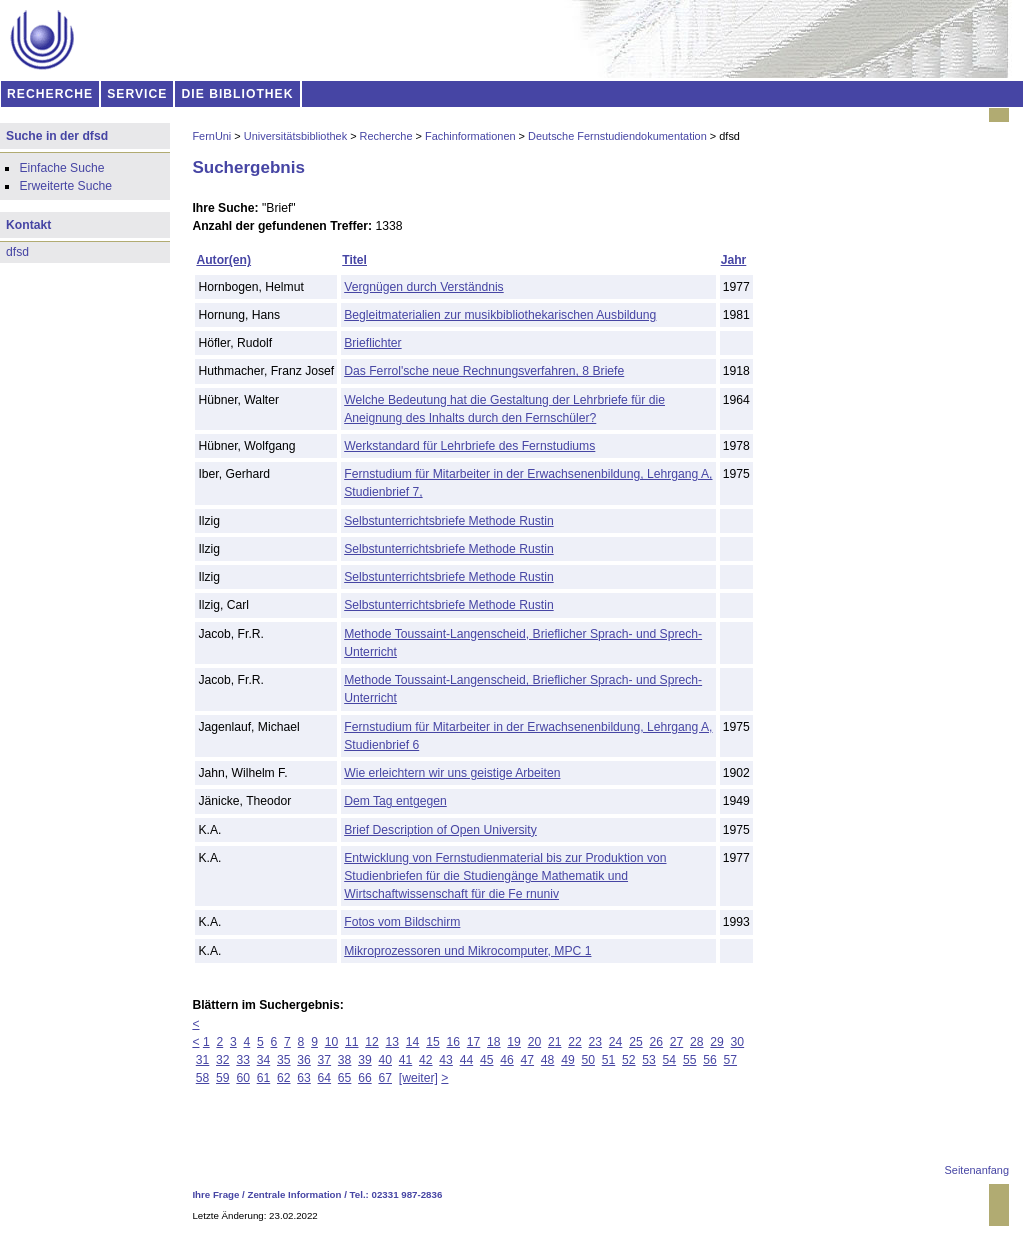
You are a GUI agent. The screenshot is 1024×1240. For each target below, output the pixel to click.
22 (575, 1042)
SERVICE (137, 94)
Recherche (386, 136)
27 (677, 1042)
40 (385, 1060)
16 (453, 1042)
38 (345, 1060)
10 (332, 1042)
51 (609, 1060)
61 (264, 1078)
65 (345, 1078)
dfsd (17, 252)
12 (372, 1042)
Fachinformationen (470, 136)
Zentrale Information (295, 1194)
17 (474, 1042)
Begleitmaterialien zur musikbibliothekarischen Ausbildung (500, 315)
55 (690, 1060)
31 (203, 1060)
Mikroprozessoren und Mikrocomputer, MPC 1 (467, 951)
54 (670, 1060)
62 (284, 1078)
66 (365, 1078)
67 (385, 1078)
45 (487, 1060)
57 (731, 1060)
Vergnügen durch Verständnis (424, 287)
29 (717, 1042)
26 (656, 1042)
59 (223, 1078)
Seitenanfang (977, 1170)
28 (697, 1042)
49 (568, 1060)
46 (507, 1060)
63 (304, 1078)
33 (243, 1060)
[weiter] (418, 1078)
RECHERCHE (50, 94)
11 (352, 1042)
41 (406, 1060)
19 (514, 1042)
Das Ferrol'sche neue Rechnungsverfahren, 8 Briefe (484, 371)
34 (264, 1060)
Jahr (734, 260)
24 (616, 1042)
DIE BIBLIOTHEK (238, 94)
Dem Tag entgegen (395, 801)
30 (738, 1042)
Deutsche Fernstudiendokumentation (617, 136)
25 (636, 1042)
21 (555, 1042)
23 (596, 1042)
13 (393, 1042)
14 (413, 1042)
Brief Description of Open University (440, 830)
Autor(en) (223, 260)
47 (528, 1060)
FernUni (211, 136)
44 (467, 1060)
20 (535, 1042)
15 (433, 1042)
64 (325, 1078)
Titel (354, 260)
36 (304, 1060)
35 (284, 1060)
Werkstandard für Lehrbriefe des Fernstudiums (469, 446)
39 (365, 1060)
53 (649, 1060)
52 (629, 1060)
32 (223, 1060)
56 (710, 1060)
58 (203, 1078)
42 (426, 1060)
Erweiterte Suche (65, 186)
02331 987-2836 (407, 1194)
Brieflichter (372, 343)
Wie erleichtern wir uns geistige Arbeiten (452, 773)
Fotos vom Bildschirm (402, 922)
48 (548, 1060)
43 (446, 1060)
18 (494, 1042)
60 (243, 1078)
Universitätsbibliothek (295, 136)
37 (325, 1060)
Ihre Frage (215, 1194)
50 (588, 1060)
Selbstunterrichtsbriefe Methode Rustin (448, 521)
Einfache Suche (61, 168)
